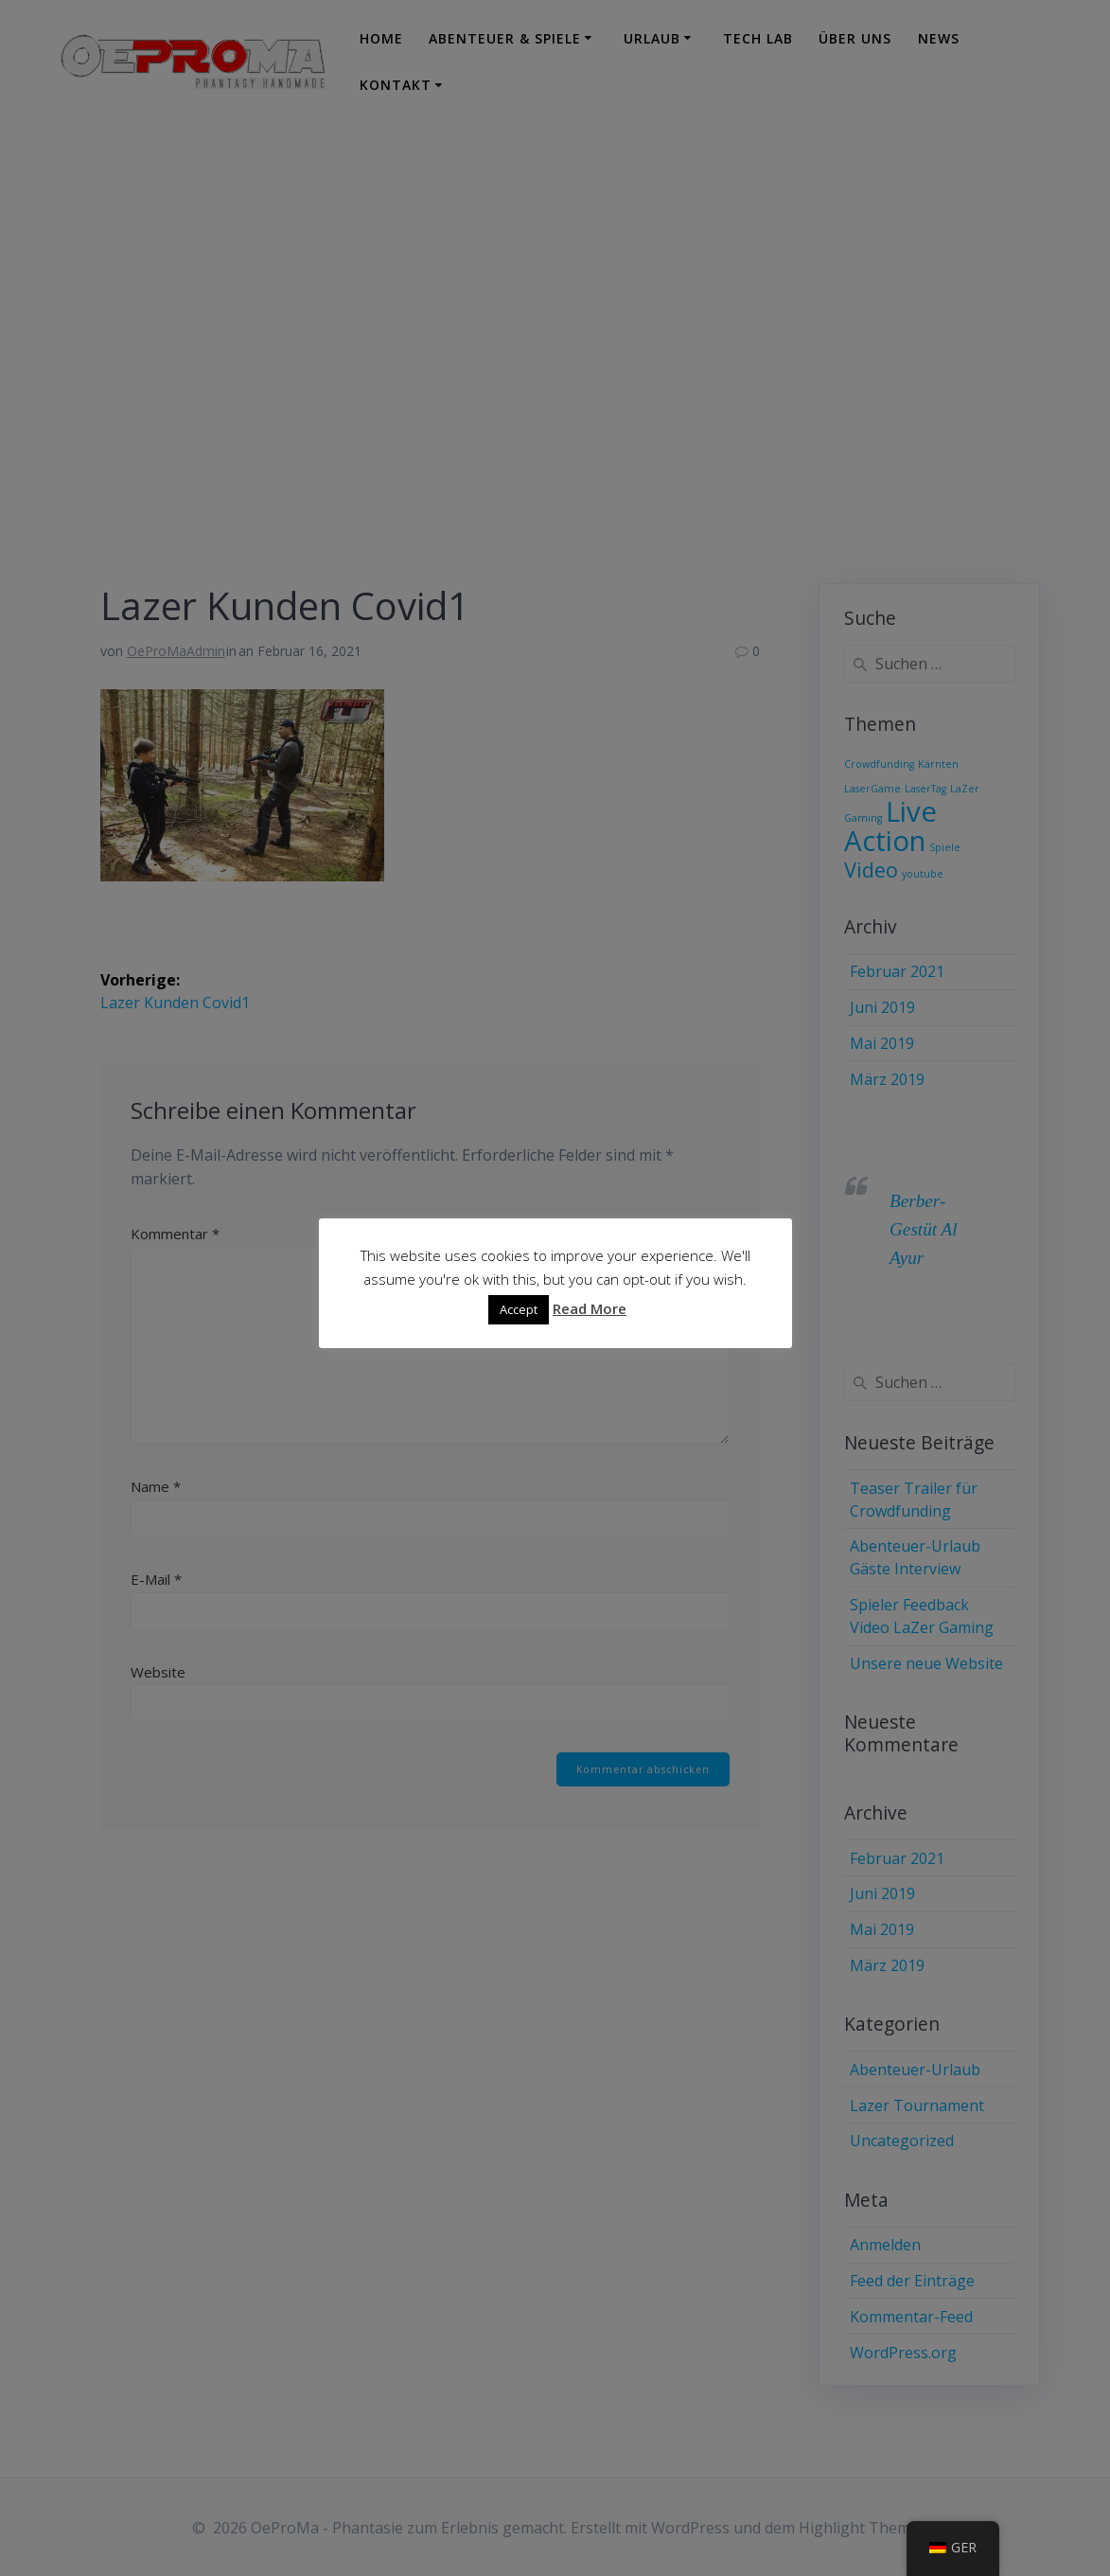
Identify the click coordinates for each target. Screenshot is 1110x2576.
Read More (589, 1309)
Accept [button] (518, 1310)
